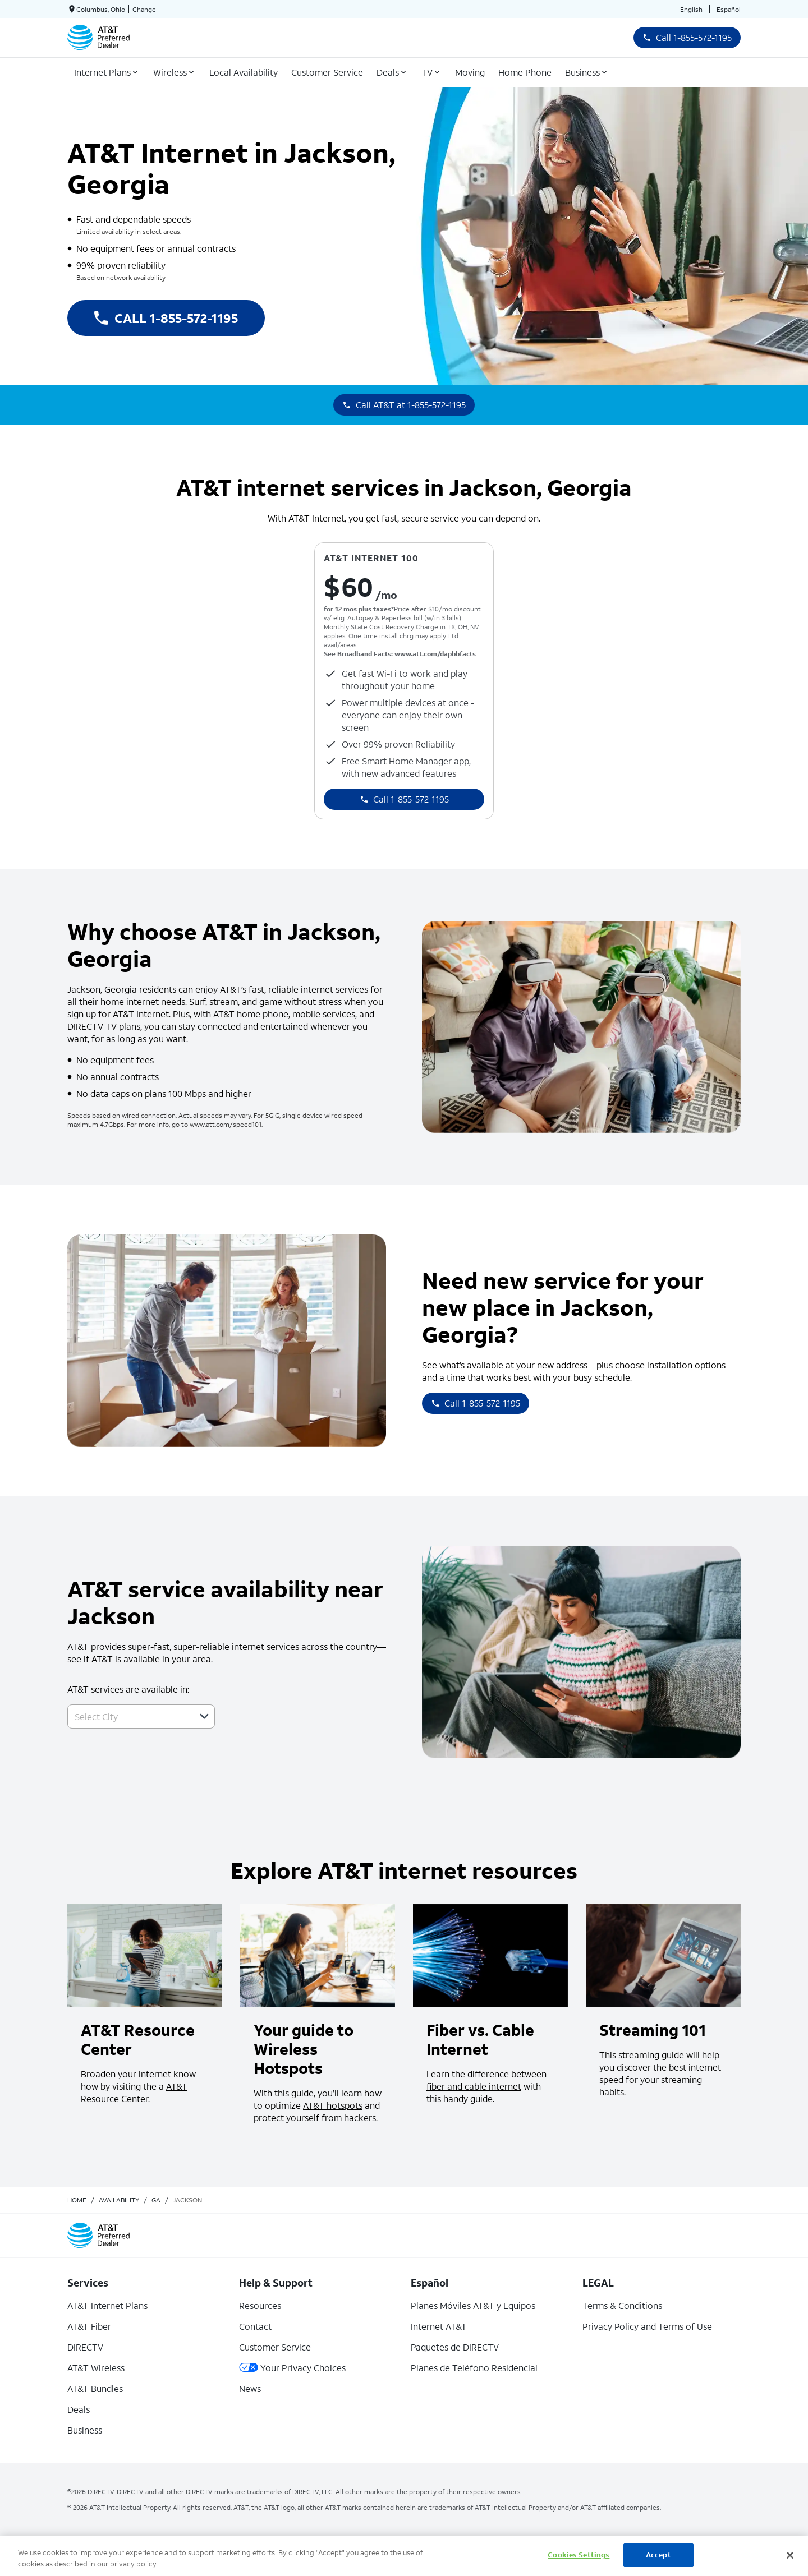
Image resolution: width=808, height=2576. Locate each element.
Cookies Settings (578, 2555)
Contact (255, 2326)
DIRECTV (85, 2347)
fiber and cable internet (473, 2086)
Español (729, 9)
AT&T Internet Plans (107, 2305)
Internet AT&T (439, 2326)
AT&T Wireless (96, 2368)
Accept (658, 2555)
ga (156, 2200)
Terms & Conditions (622, 2305)
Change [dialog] (144, 9)
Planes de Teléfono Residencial (474, 2368)
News (250, 2388)
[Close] (790, 2555)
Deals (78, 2409)
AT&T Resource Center (134, 2092)
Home (76, 2200)
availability (119, 2200)
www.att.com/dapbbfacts (435, 653)
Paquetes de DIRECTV (455, 2347)
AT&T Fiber (89, 2326)
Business (84, 2430)
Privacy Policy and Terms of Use (647, 2326)
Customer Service (275, 2347)
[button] (204, 1716)
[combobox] (129, 1716)
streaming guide (651, 2055)
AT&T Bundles (95, 2388)
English (691, 9)
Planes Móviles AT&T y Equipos (473, 2305)
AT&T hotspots (332, 2105)
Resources (260, 2305)
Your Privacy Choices (292, 2368)
